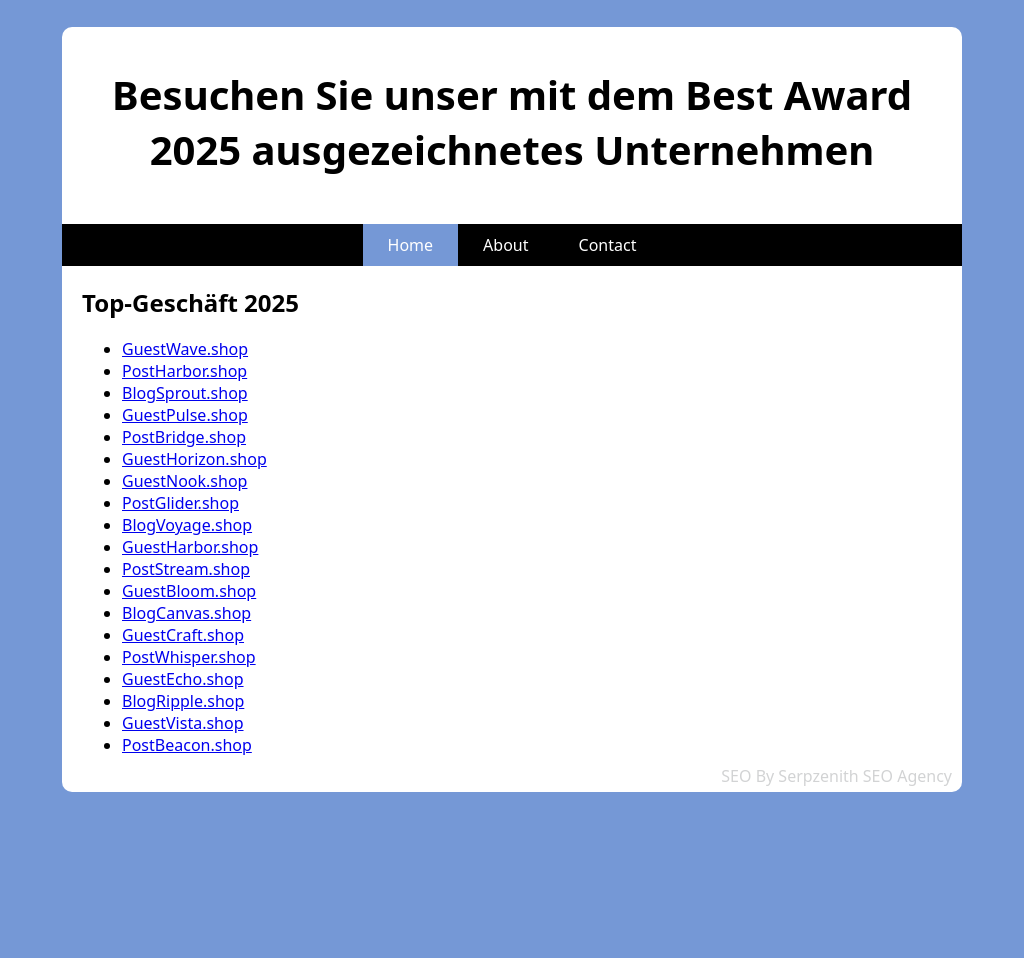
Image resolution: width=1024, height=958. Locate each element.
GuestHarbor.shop (190, 547)
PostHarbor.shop (184, 371)
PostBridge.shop (184, 437)
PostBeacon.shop (187, 745)
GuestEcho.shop (183, 679)
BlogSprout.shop (185, 393)
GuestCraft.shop (183, 635)
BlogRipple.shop (183, 701)
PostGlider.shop (180, 503)
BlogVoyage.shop (187, 525)
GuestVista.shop (183, 723)
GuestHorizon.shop (194, 459)
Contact (608, 245)
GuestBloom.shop (189, 591)
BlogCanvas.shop (186, 613)
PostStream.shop (186, 569)
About (505, 245)
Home (411, 245)
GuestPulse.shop (185, 415)
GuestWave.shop (185, 349)
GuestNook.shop (184, 481)
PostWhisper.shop (189, 657)
